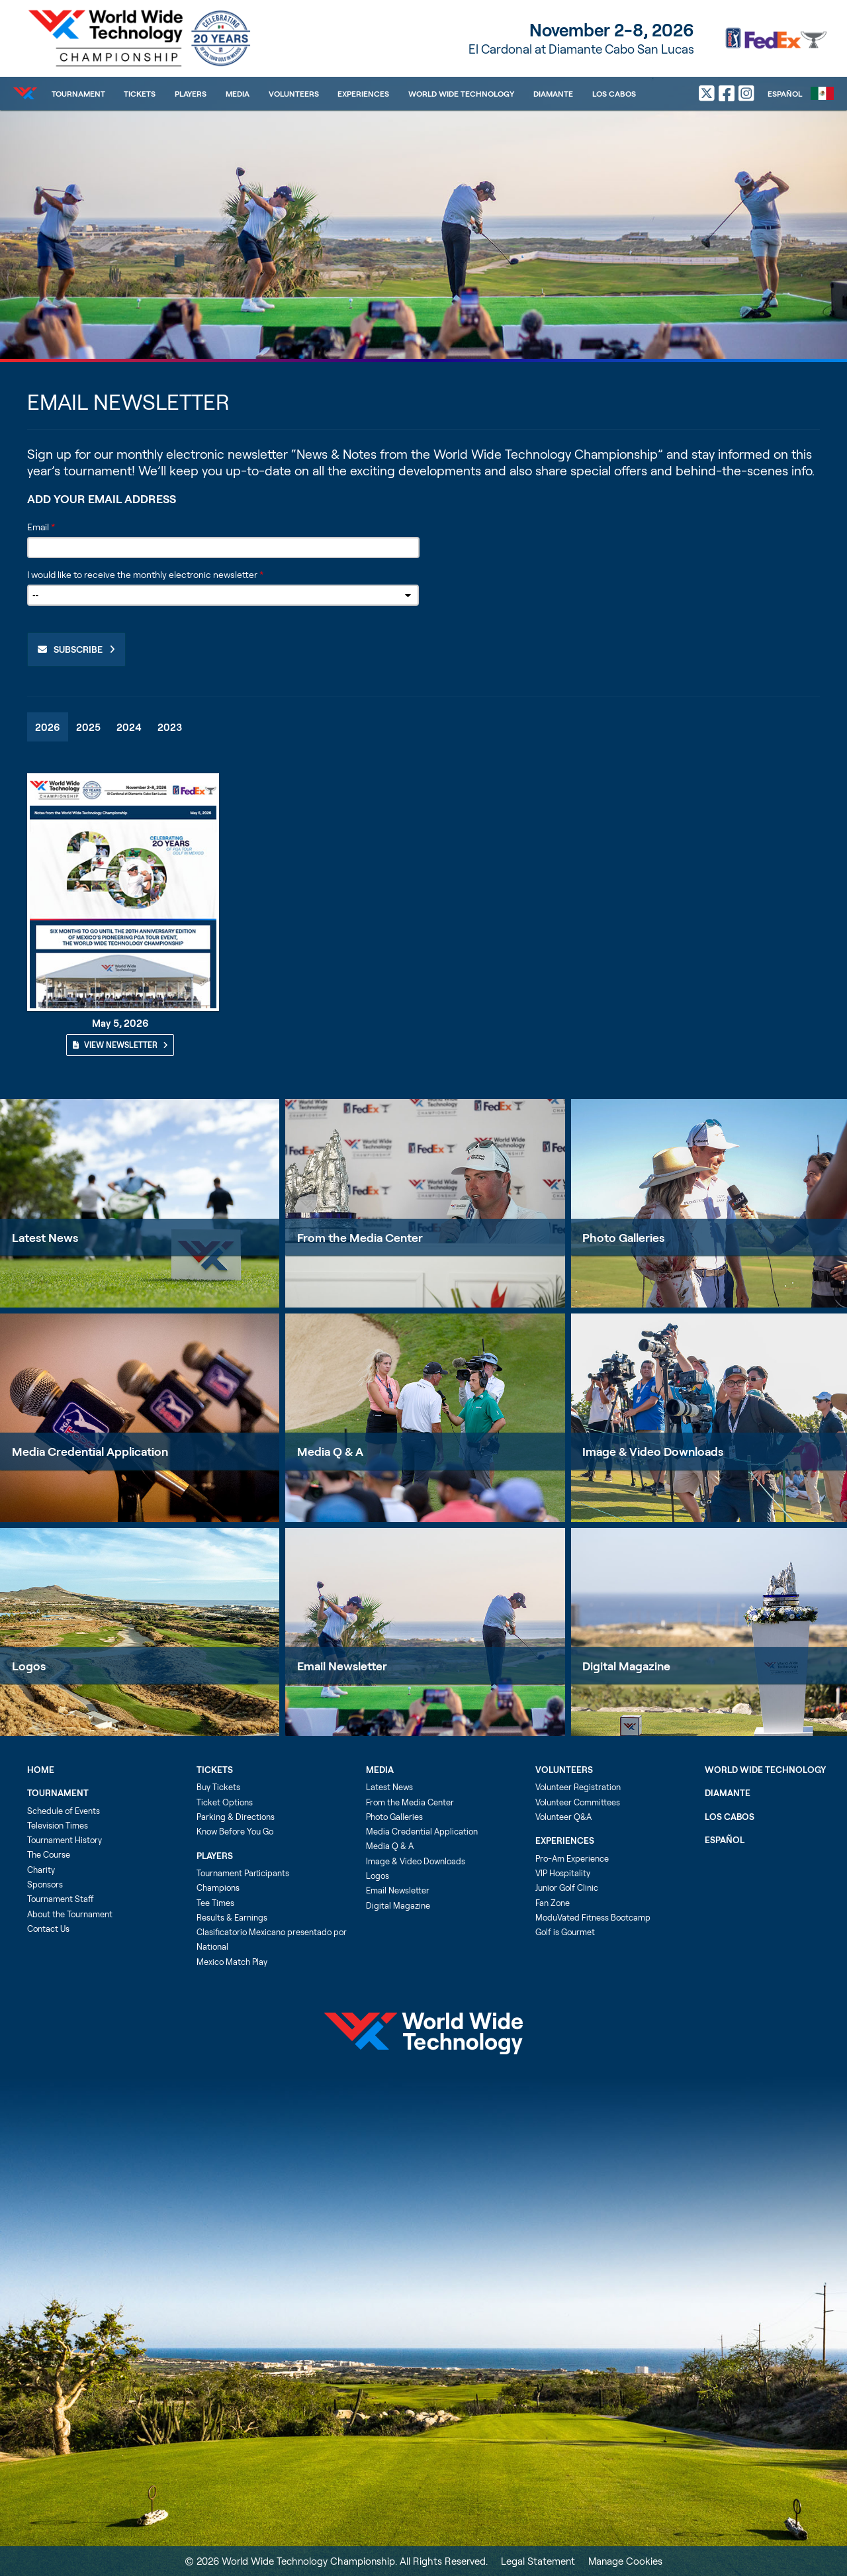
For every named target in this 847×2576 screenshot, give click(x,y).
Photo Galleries (394, 1816)
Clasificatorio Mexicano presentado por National (272, 1939)
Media (237, 93)
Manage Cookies (625, 2561)
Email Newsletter (342, 1665)
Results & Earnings (232, 1917)
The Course (48, 1854)
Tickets (140, 93)
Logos (29, 1665)
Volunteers (294, 93)
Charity (41, 1869)
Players (190, 93)
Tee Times (215, 1902)
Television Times (57, 1825)
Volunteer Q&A (563, 1816)
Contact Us (48, 1928)
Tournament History (64, 1840)
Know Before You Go (235, 1831)
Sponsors (45, 1884)
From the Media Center (360, 1237)
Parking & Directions (236, 1816)
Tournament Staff (60, 1898)
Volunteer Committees (577, 1802)
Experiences (363, 93)
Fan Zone (552, 1902)
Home (40, 1769)
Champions (218, 1887)
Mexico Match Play (232, 1961)
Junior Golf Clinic (566, 1887)
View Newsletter (120, 1044)
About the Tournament (69, 1914)
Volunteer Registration (578, 1787)
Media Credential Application (90, 1451)
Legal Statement (538, 2561)
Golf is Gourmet (565, 1932)
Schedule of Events (63, 1810)
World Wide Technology (461, 93)
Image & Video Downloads (415, 1861)
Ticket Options (225, 1802)
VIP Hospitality (562, 1873)
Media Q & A (330, 1451)
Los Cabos (614, 93)
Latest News (45, 1237)
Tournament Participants (243, 1873)
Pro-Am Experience (572, 1858)
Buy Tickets (218, 1787)
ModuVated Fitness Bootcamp (592, 1917)
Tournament (78, 93)
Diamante (553, 93)
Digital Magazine (398, 1905)
